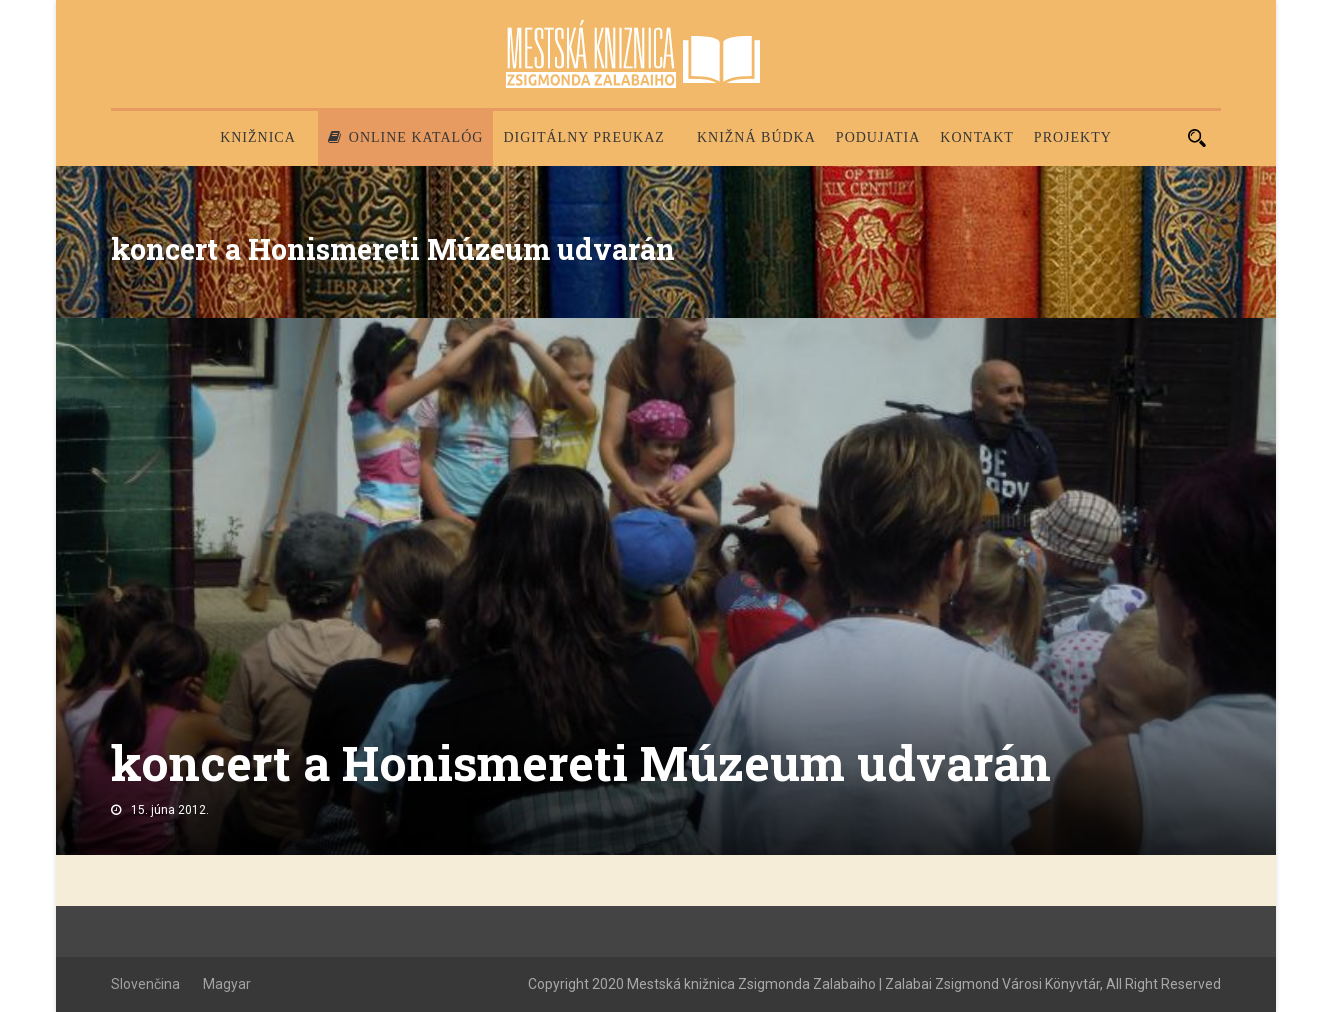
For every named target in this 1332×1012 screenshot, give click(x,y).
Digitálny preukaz (584, 137)
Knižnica (258, 137)
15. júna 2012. (170, 810)
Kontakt (977, 137)
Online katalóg (406, 137)
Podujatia (878, 137)
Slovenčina (145, 984)
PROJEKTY (1073, 137)
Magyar (227, 984)
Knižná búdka (756, 137)
